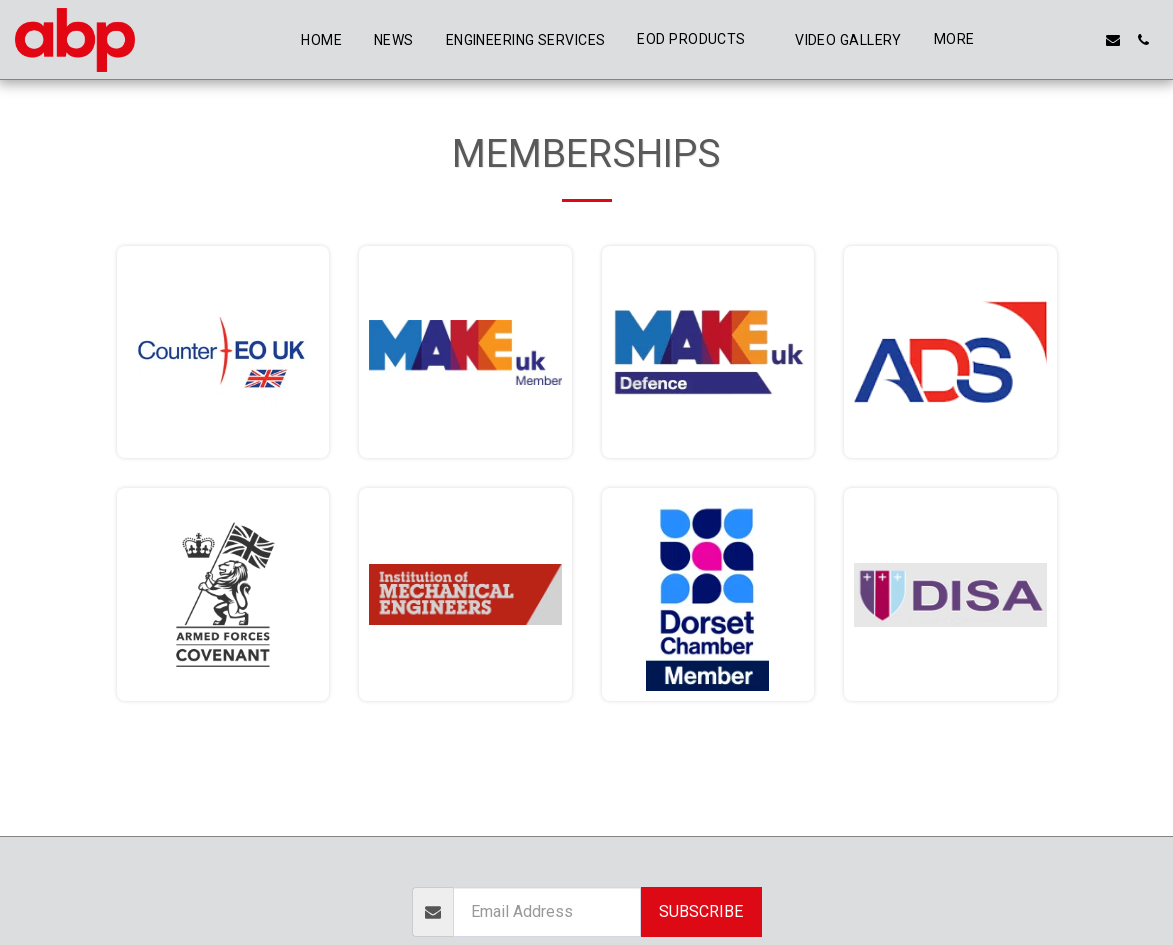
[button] (1023, 40)
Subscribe (701, 911)
